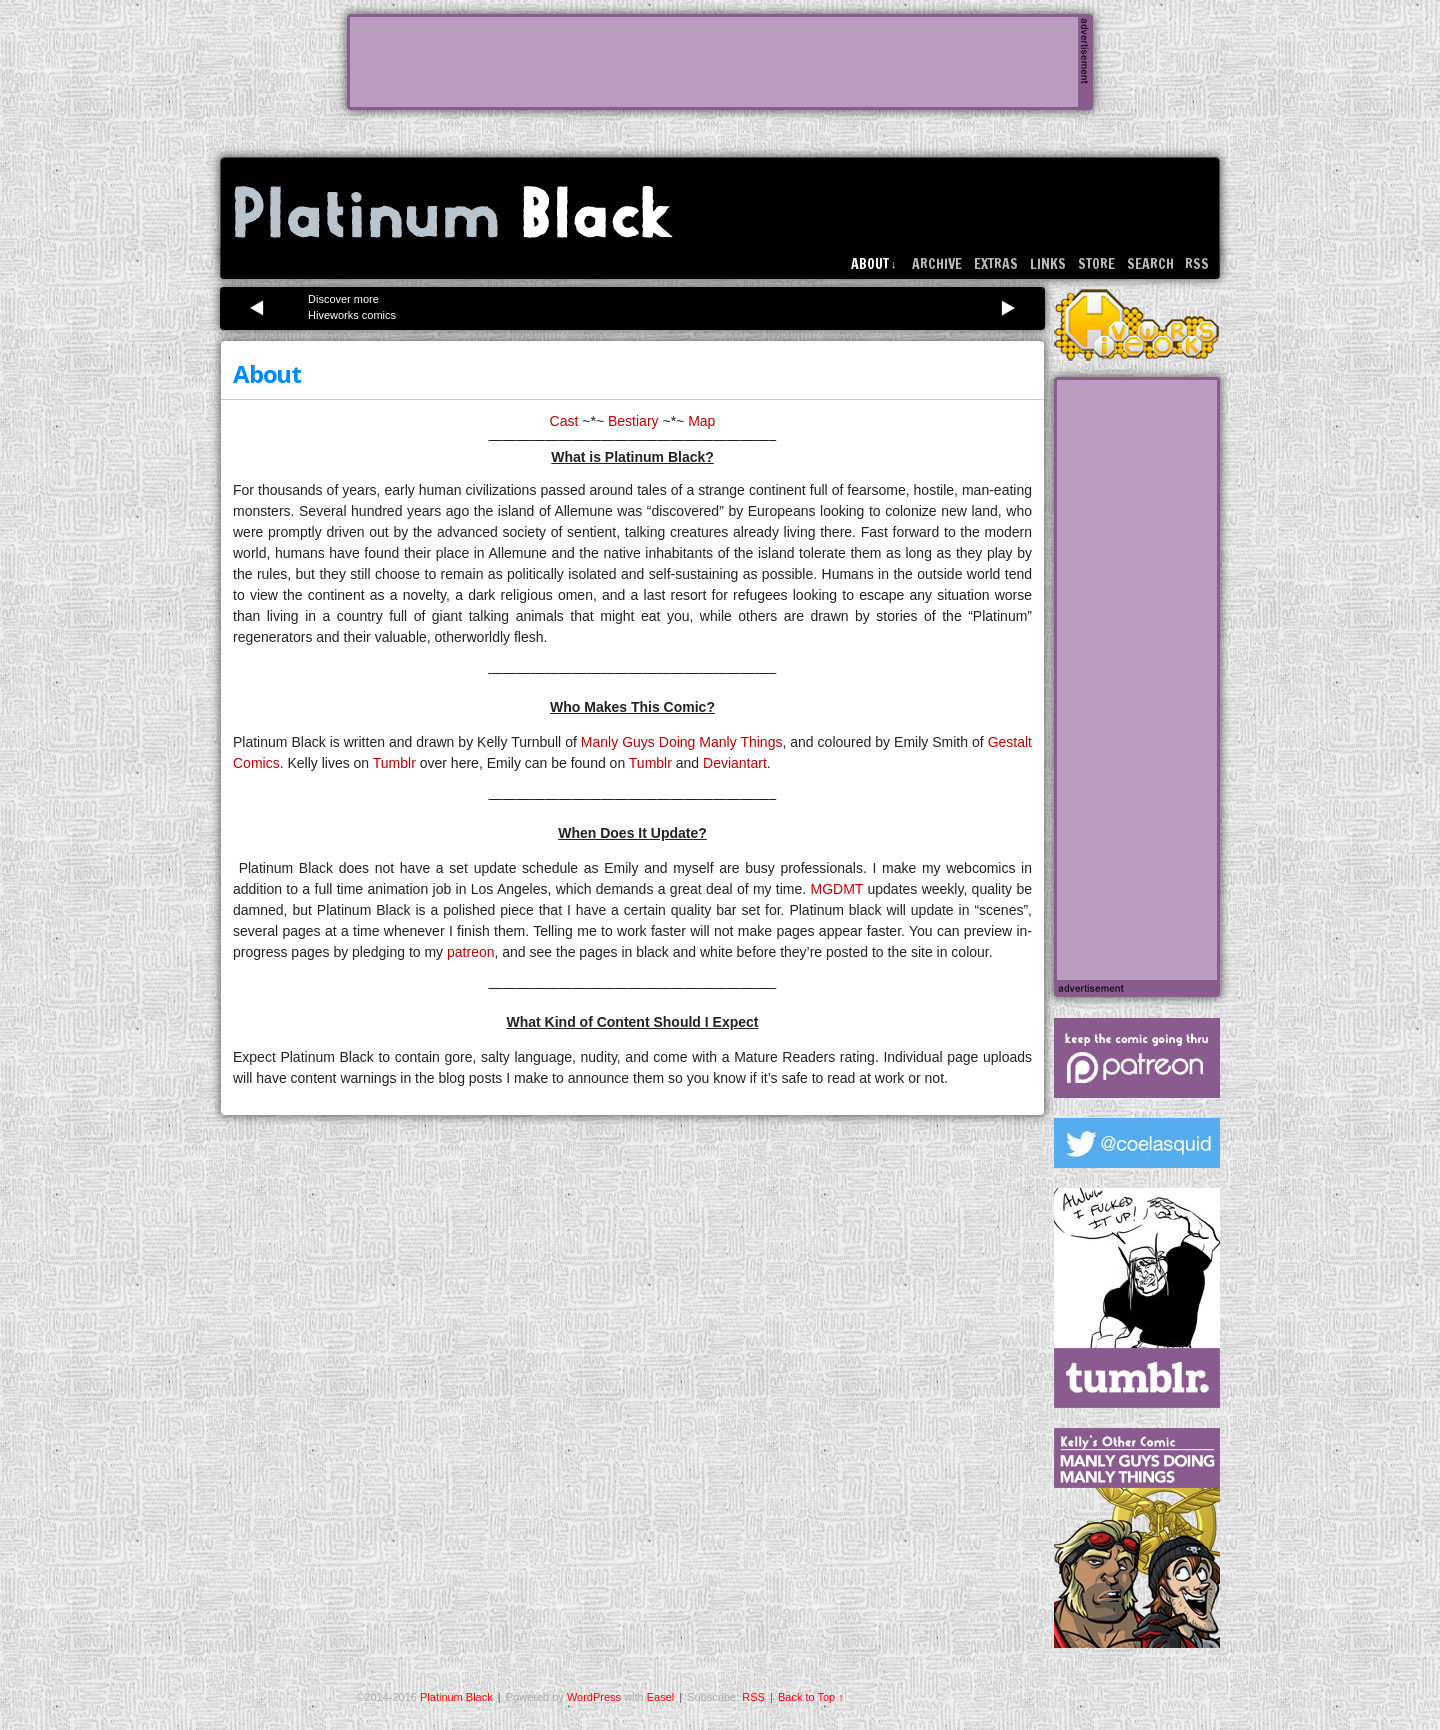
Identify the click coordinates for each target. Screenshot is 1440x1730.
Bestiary (633, 421)
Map (701, 421)
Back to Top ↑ (811, 1697)
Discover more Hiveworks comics (352, 307)
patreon (470, 952)
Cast (564, 421)
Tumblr (394, 763)
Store (1096, 264)
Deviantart (735, 763)
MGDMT (837, 889)
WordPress (594, 1697)
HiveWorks (1137, 324)
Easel (661, 1697)
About (874, 264)
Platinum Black (454, 212)
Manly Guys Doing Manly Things (682, 742)
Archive (937, 264)
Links (1048, 264)
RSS (1197, 264)
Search (1150, 264)
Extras (996, 264)
